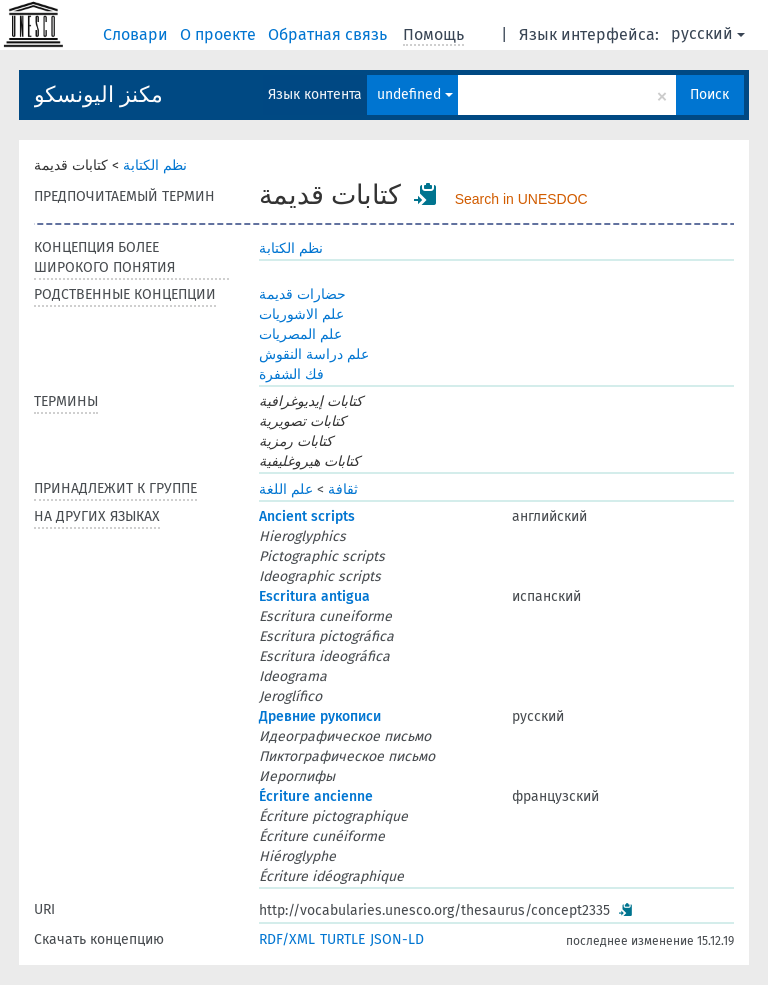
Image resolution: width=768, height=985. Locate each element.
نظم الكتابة (155, 165)
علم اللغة (286, 489)
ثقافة (343, 489)
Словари (137, 34)
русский (708, 33)
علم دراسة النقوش (314, 354)
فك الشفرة (291, 374)
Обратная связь (329, 34)
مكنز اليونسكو (98, 94)
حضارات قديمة (302, 294)
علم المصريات (300, 334)
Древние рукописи (320, 716)
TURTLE (342, 939)
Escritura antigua (314, 596)
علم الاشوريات (301, 314)
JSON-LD (397, 939)
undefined (415, 94)
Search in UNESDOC (521, 199)
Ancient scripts (307, 516)
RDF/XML (287, 939)
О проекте (220, 34)
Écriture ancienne (316, 796)
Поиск (709, 94)
